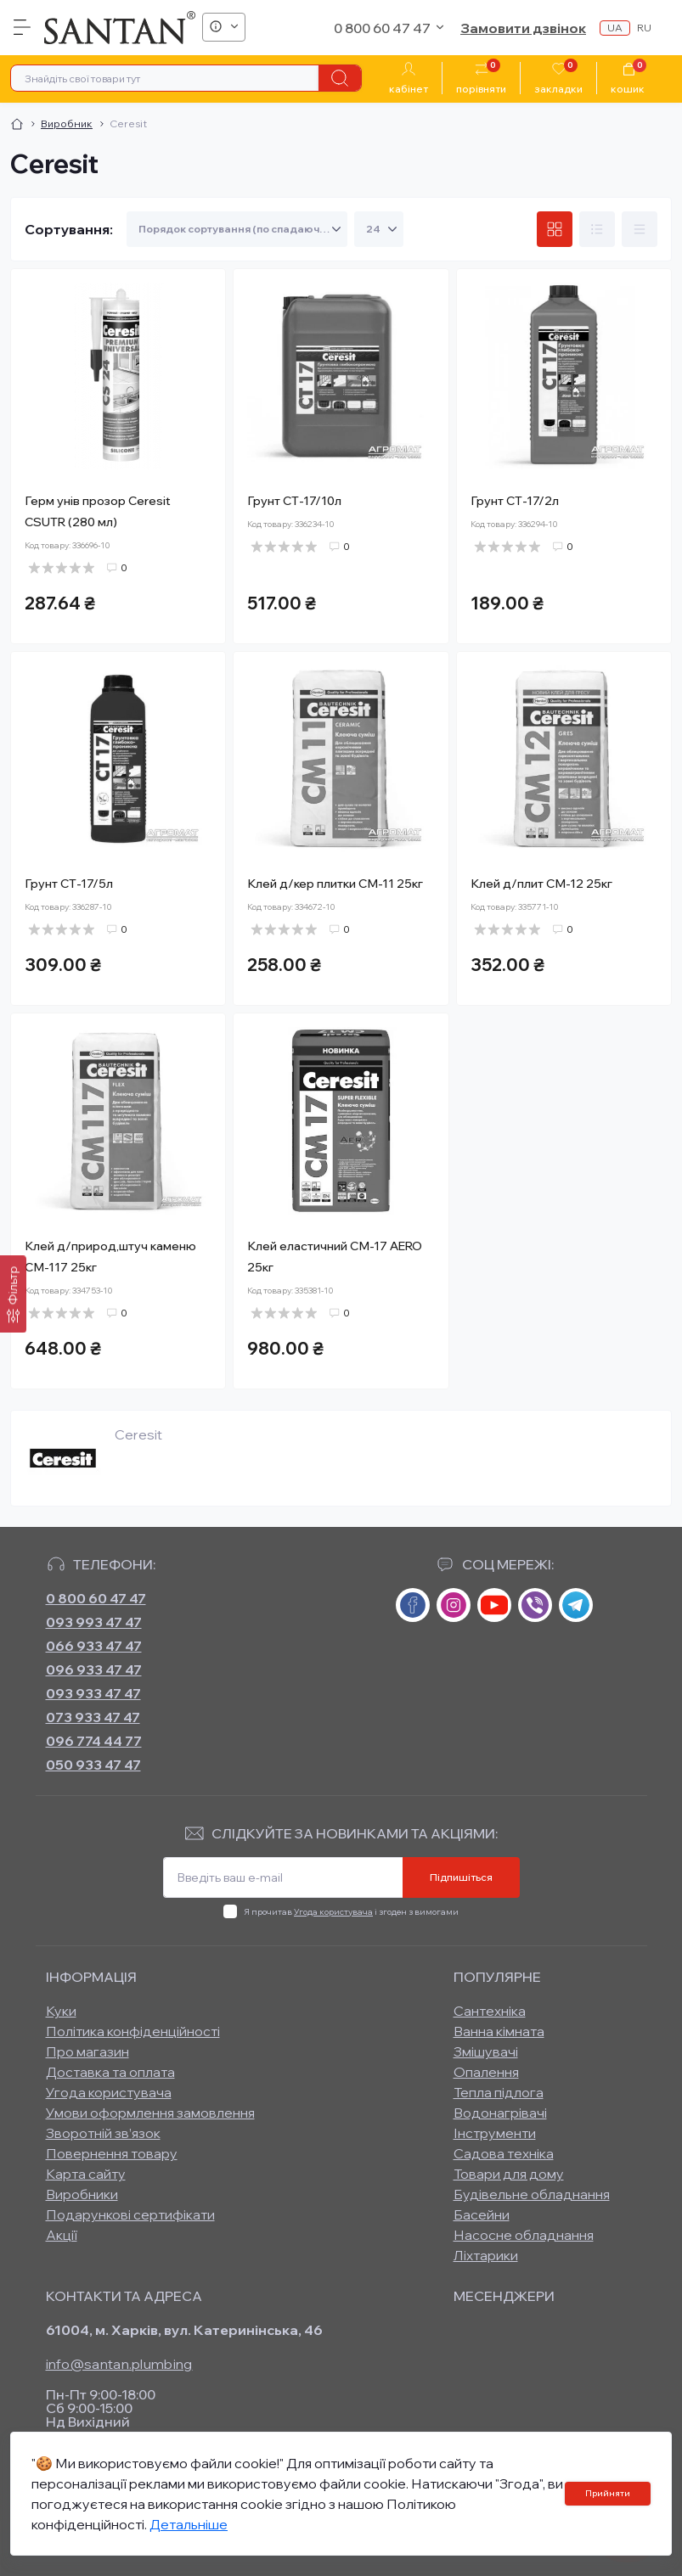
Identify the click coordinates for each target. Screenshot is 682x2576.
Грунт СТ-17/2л (515, 500)
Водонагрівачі (500, 2112)
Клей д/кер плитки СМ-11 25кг (335, 883)
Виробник (67, 123)
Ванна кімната (499, 2031)
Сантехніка (490, 2010)
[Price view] (639, 229)
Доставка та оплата (110, 2071)
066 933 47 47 (94, 1645)
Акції (61, 2234)
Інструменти (495, 2132)
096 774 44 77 (94, 1740)
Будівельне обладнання (532, 2194)
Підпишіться (461, 1877)
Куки (61, 2010)
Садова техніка (504, 2153)
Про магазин (87, 2051)
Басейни (482, 2214)
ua (615, 27)
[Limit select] (378, 229)
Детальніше (188, 2524)
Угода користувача (333, 1911)
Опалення (486, 2071)
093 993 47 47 (94, 1622)
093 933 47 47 (93, 1693)
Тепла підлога (499, 2092)
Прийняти (607, 2493)
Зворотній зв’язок (103, 2132)
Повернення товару (112, 2153)
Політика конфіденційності (133, 2031)
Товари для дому (509, 2173)
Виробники (82, 2194)
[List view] (597, 229)
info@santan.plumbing (119, 2363)
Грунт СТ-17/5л (69, 883)
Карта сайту (86, 2173)
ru (644, 27)
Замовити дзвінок (523, 28)
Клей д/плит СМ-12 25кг (541, 883)
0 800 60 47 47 (96, 1598)
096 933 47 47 (94, 1669)
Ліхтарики (486, 2255)
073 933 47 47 (93, 1717)
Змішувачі (486, 2051)
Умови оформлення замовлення (150, 2112)
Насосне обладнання (524, 2234)
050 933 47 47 (93, 1764)
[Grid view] (554, 229)
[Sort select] (237, 229)
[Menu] (22, 27)
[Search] (339, 78)
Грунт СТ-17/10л (294, 500)
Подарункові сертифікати (130, 2214)
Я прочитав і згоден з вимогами (351, 1911)
